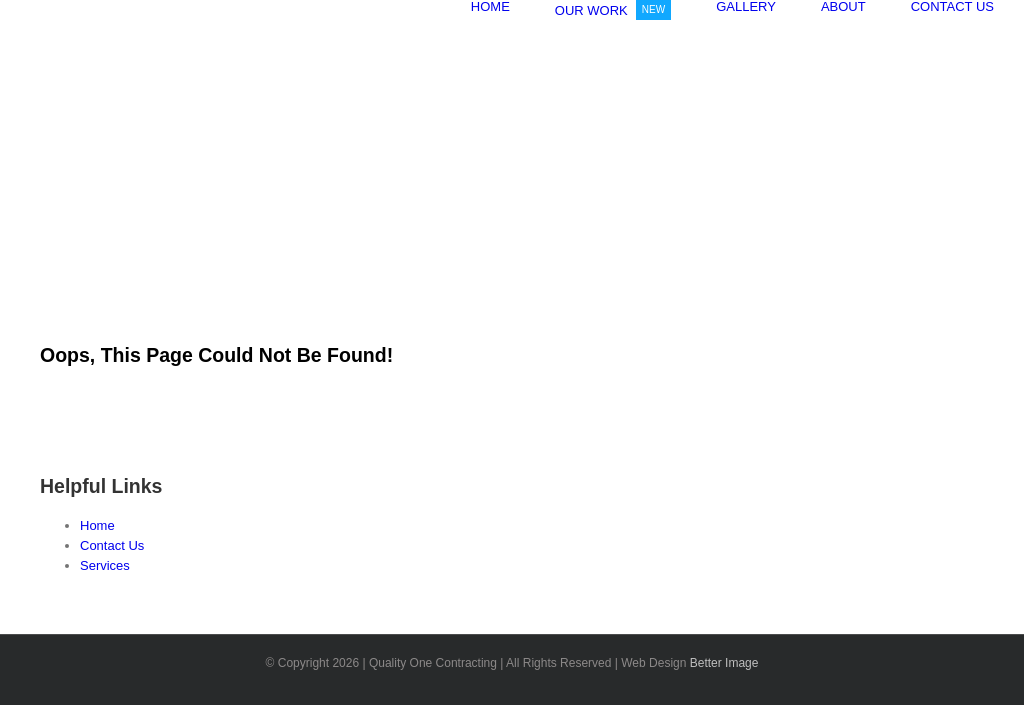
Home (97, 525)
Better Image (724, 663)
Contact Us (112, 545)
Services (105, 565)
